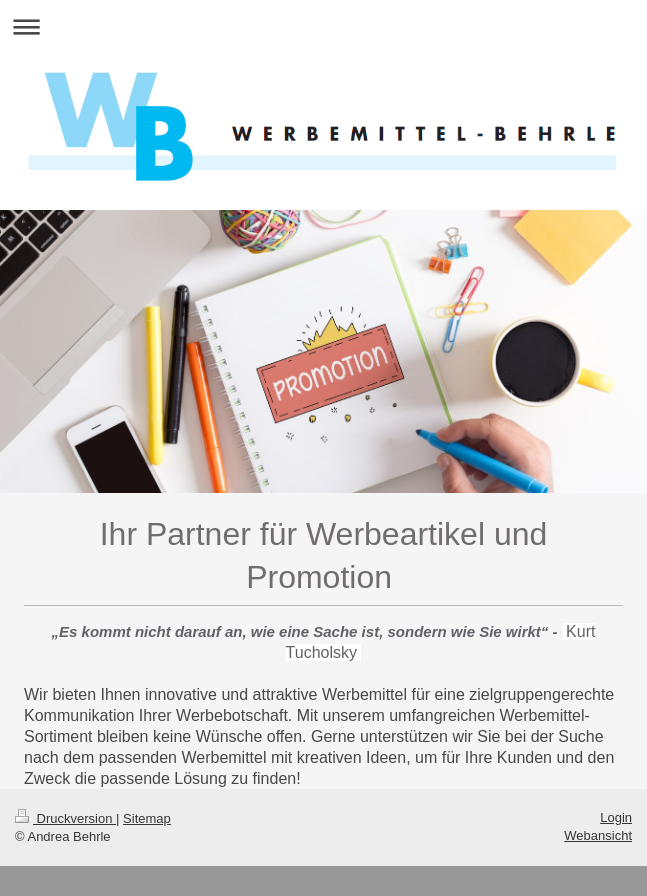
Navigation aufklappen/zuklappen (323, 26)
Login (616, 817)
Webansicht (598, 835)
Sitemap (147, 818)
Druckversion (65, 818)
